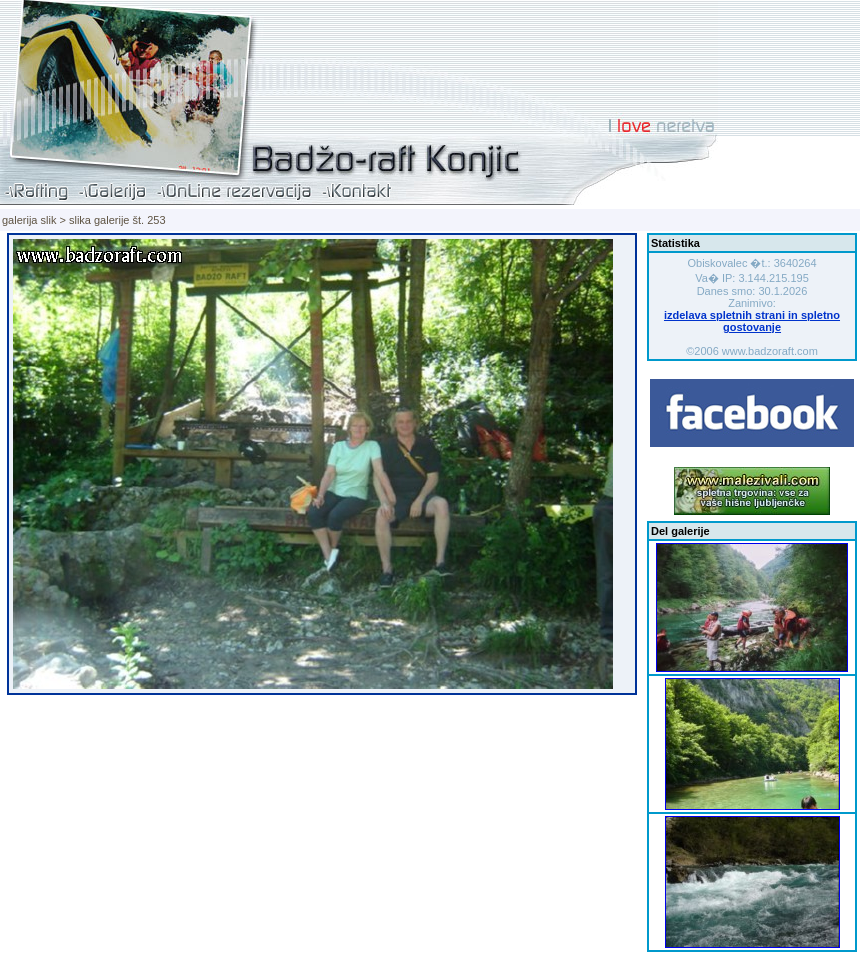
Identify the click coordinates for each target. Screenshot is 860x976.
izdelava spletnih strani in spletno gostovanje (752, 321)
